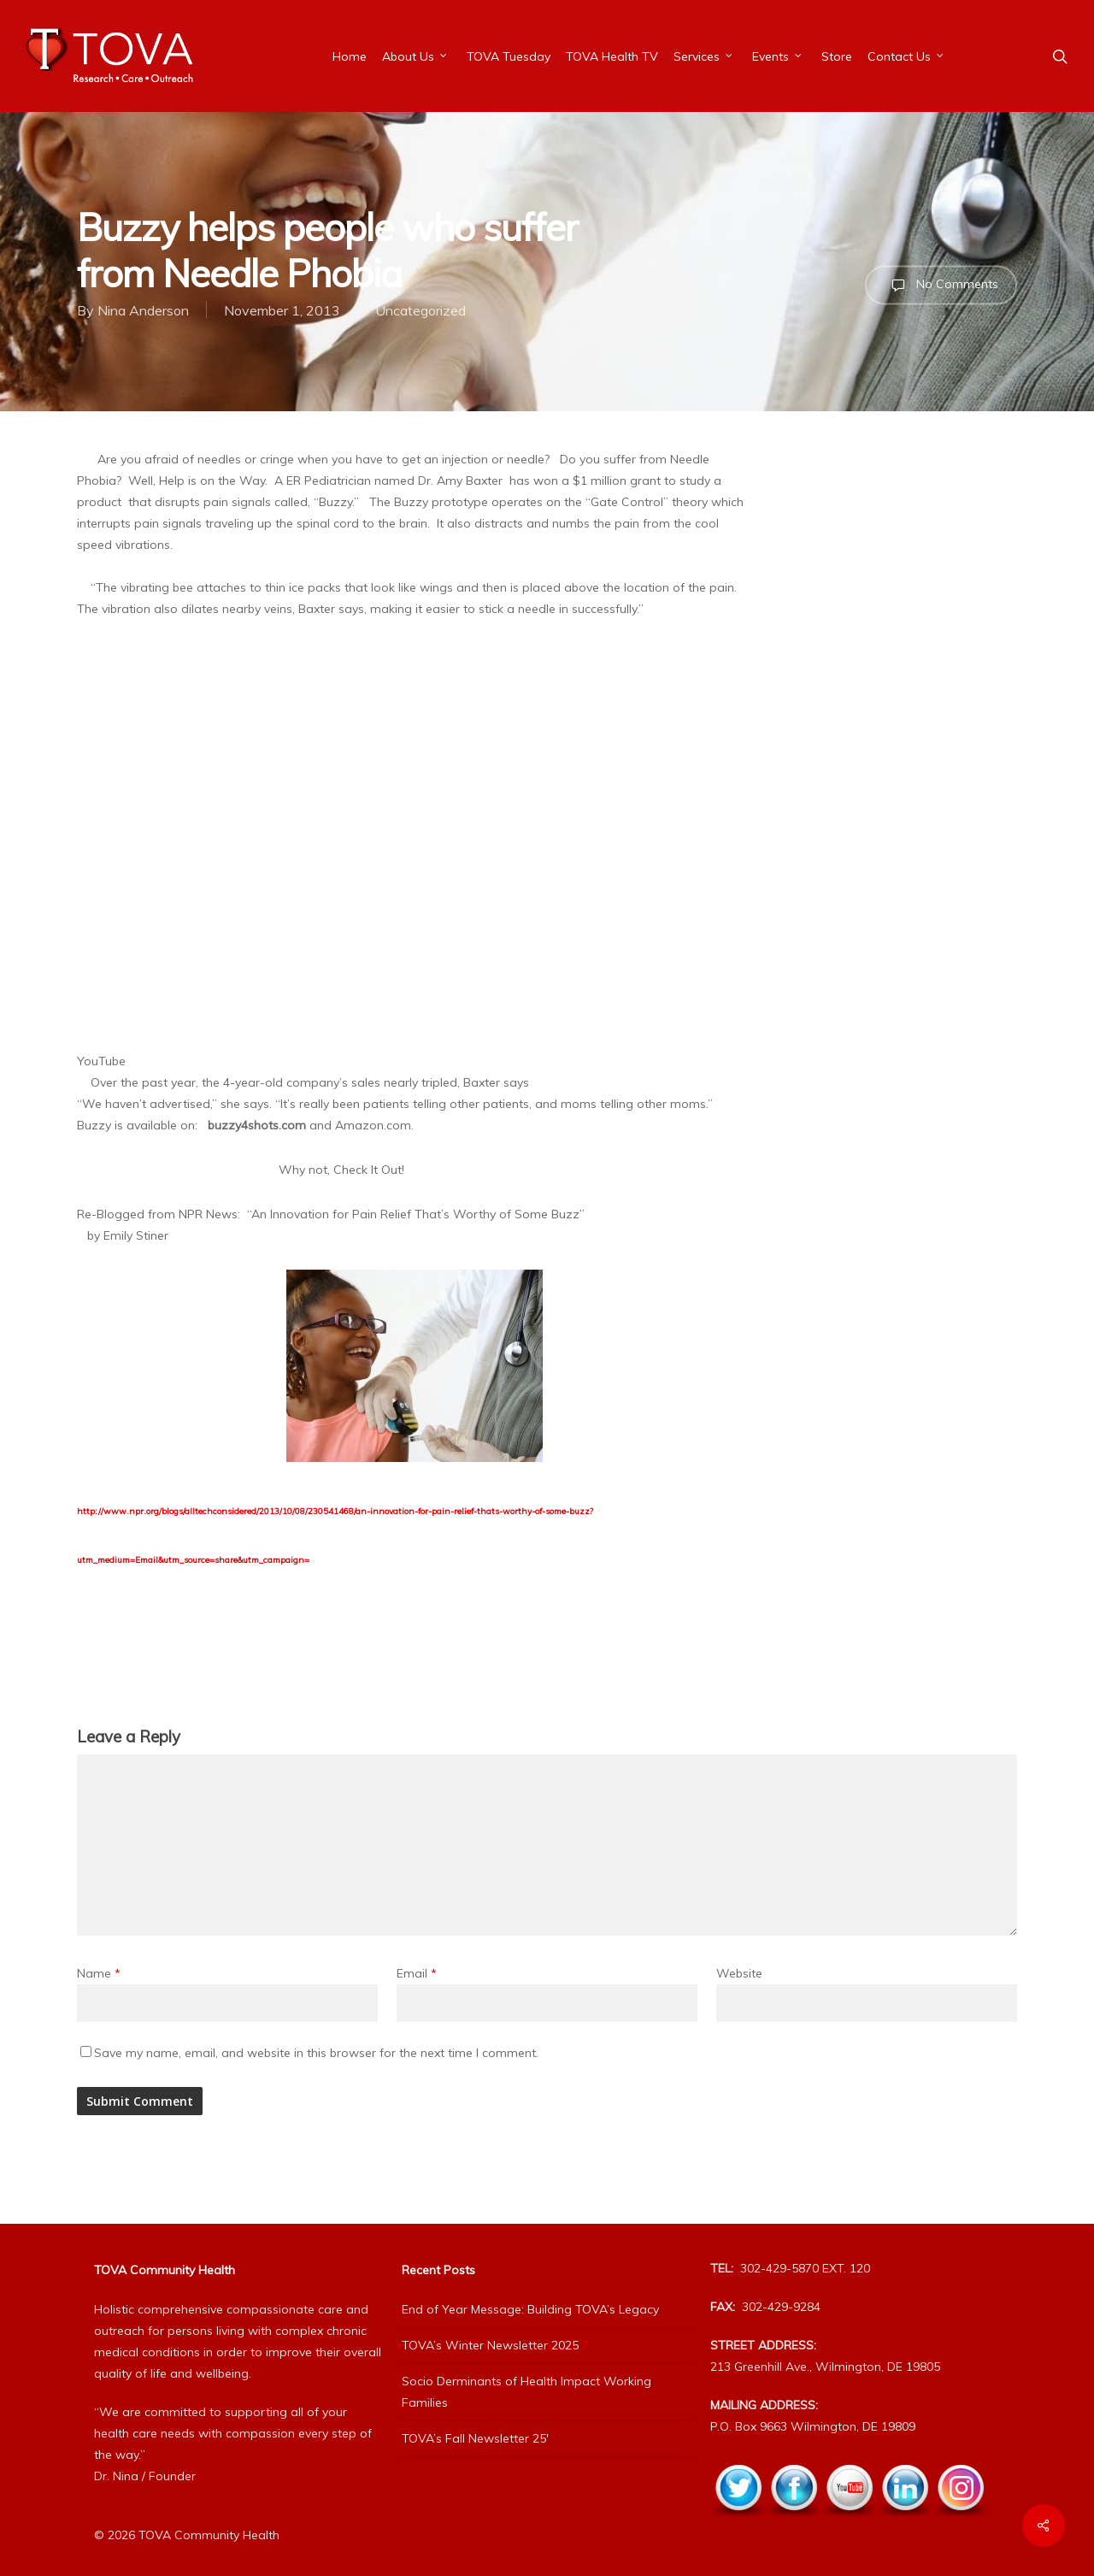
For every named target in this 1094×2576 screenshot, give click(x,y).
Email (417, 1973)
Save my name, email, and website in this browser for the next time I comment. (316, 2052)
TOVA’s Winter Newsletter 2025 (490, 2345)
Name (99, 1973)
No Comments (941, 285)
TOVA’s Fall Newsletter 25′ (475, 2438)
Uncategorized (420, 310)
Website (739, 1973)
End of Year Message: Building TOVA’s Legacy (530, 2309)
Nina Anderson (143, 310)
